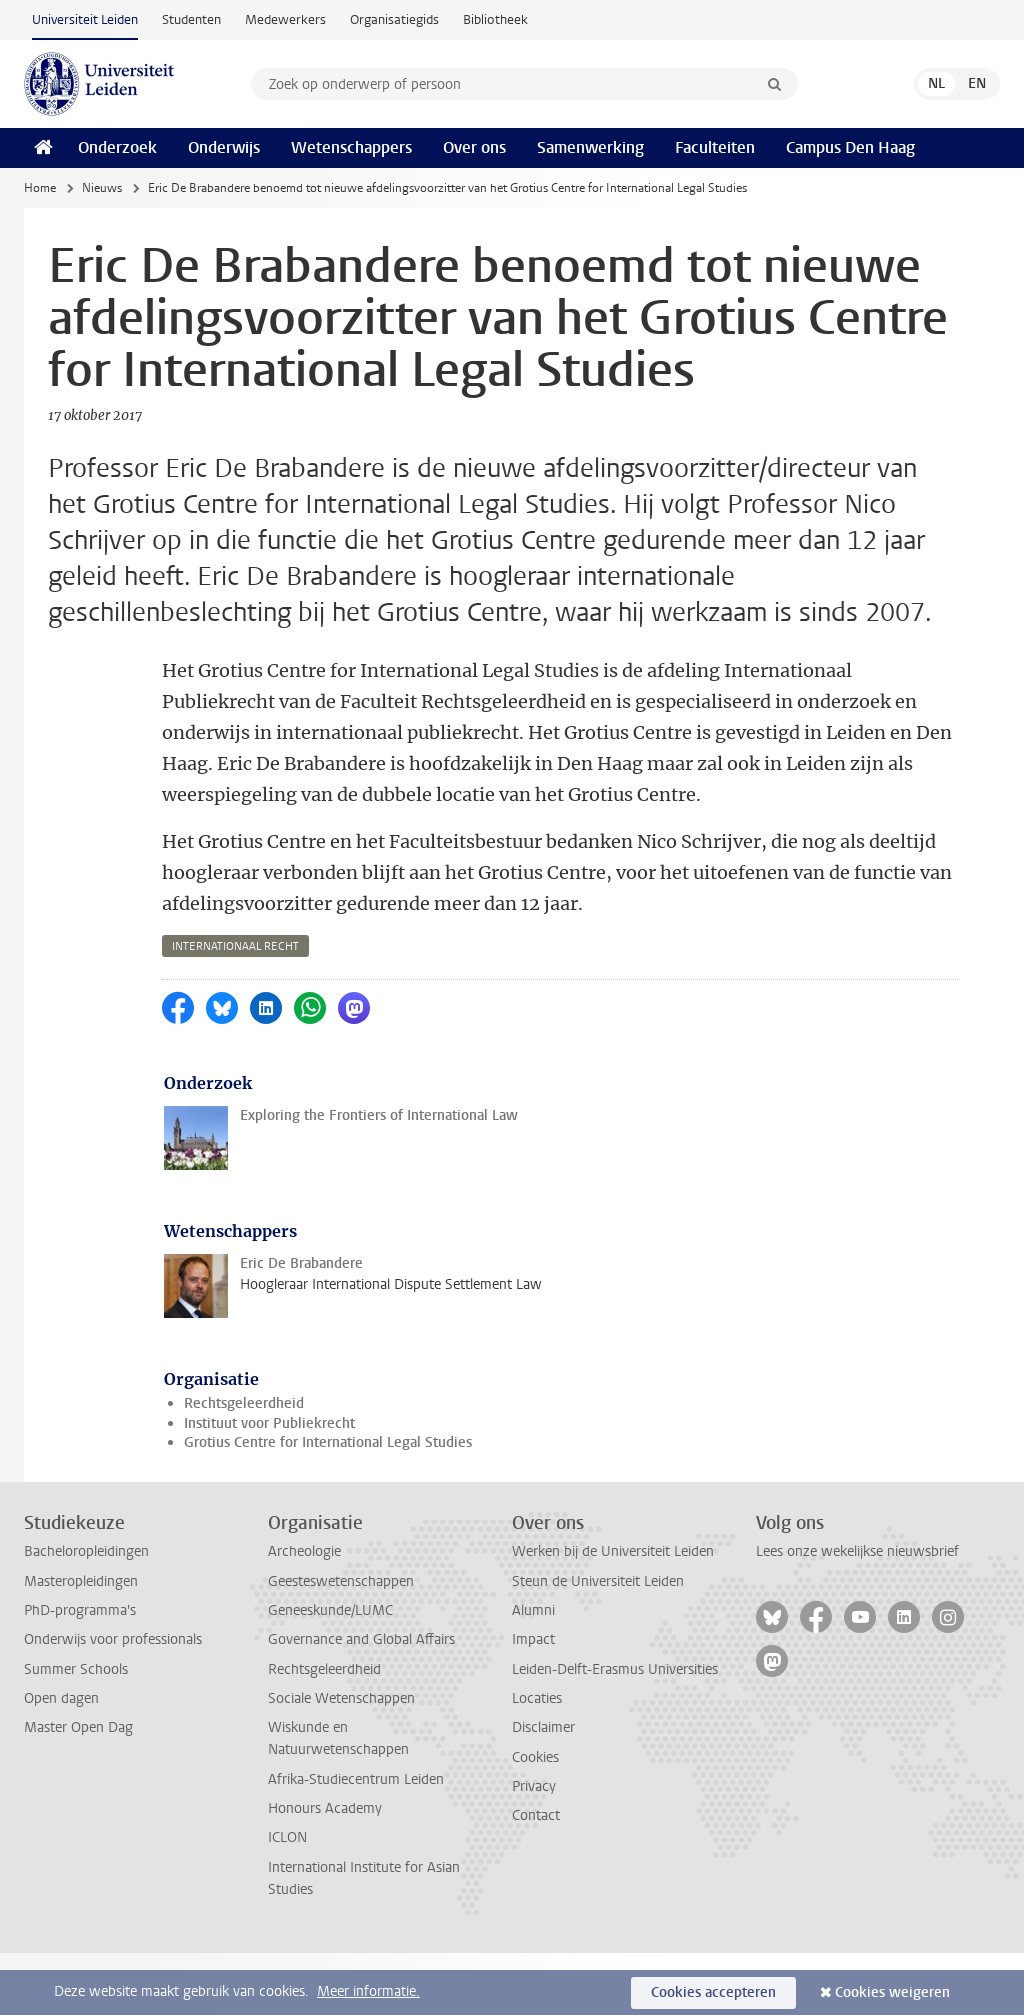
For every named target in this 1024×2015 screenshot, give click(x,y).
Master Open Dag (78, 1789)
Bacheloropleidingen (86, 1613)
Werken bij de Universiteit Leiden (613, 1613)
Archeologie (304, 1613)
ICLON (287, 1899)
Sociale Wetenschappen (341, 1760)
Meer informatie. (368, 1991)
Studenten (191, 19)
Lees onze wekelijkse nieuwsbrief (857, 1613)
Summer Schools (76, 1731)
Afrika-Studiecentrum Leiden (356, 1841)
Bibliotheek (495, 19)
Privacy (534, 1848)
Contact (536, 1877)
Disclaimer (543, 1789)
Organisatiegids (394, 19)
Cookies (535, 1819)
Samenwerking (590, 147)
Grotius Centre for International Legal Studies (328, 1504)
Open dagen (61, 1760)
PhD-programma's (80, 1672)
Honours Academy (325, 1870)
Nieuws (102, 188)
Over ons (474, 147)
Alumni (533, 1672)
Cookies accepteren (713, 1992)
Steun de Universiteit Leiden (598, 1643)
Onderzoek (117, 147)
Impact (533, 1701)
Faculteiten (715, 147)
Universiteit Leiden (85, 19)
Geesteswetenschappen (341, 1643)
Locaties (537, 1760)
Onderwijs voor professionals (113, 1701)
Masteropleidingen (81, 1643)
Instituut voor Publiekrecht (269, 1485)
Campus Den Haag (850, 147)
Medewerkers (285, 19)
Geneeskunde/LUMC (330, 1672)
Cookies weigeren (892, 1992)
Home (40, 188)
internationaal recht (235, 1008)
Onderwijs (224, 147)
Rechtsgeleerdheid (244, 1465)
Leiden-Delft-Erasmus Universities (615, 1731)
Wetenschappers (351, 147)
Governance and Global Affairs (361, 1701)
